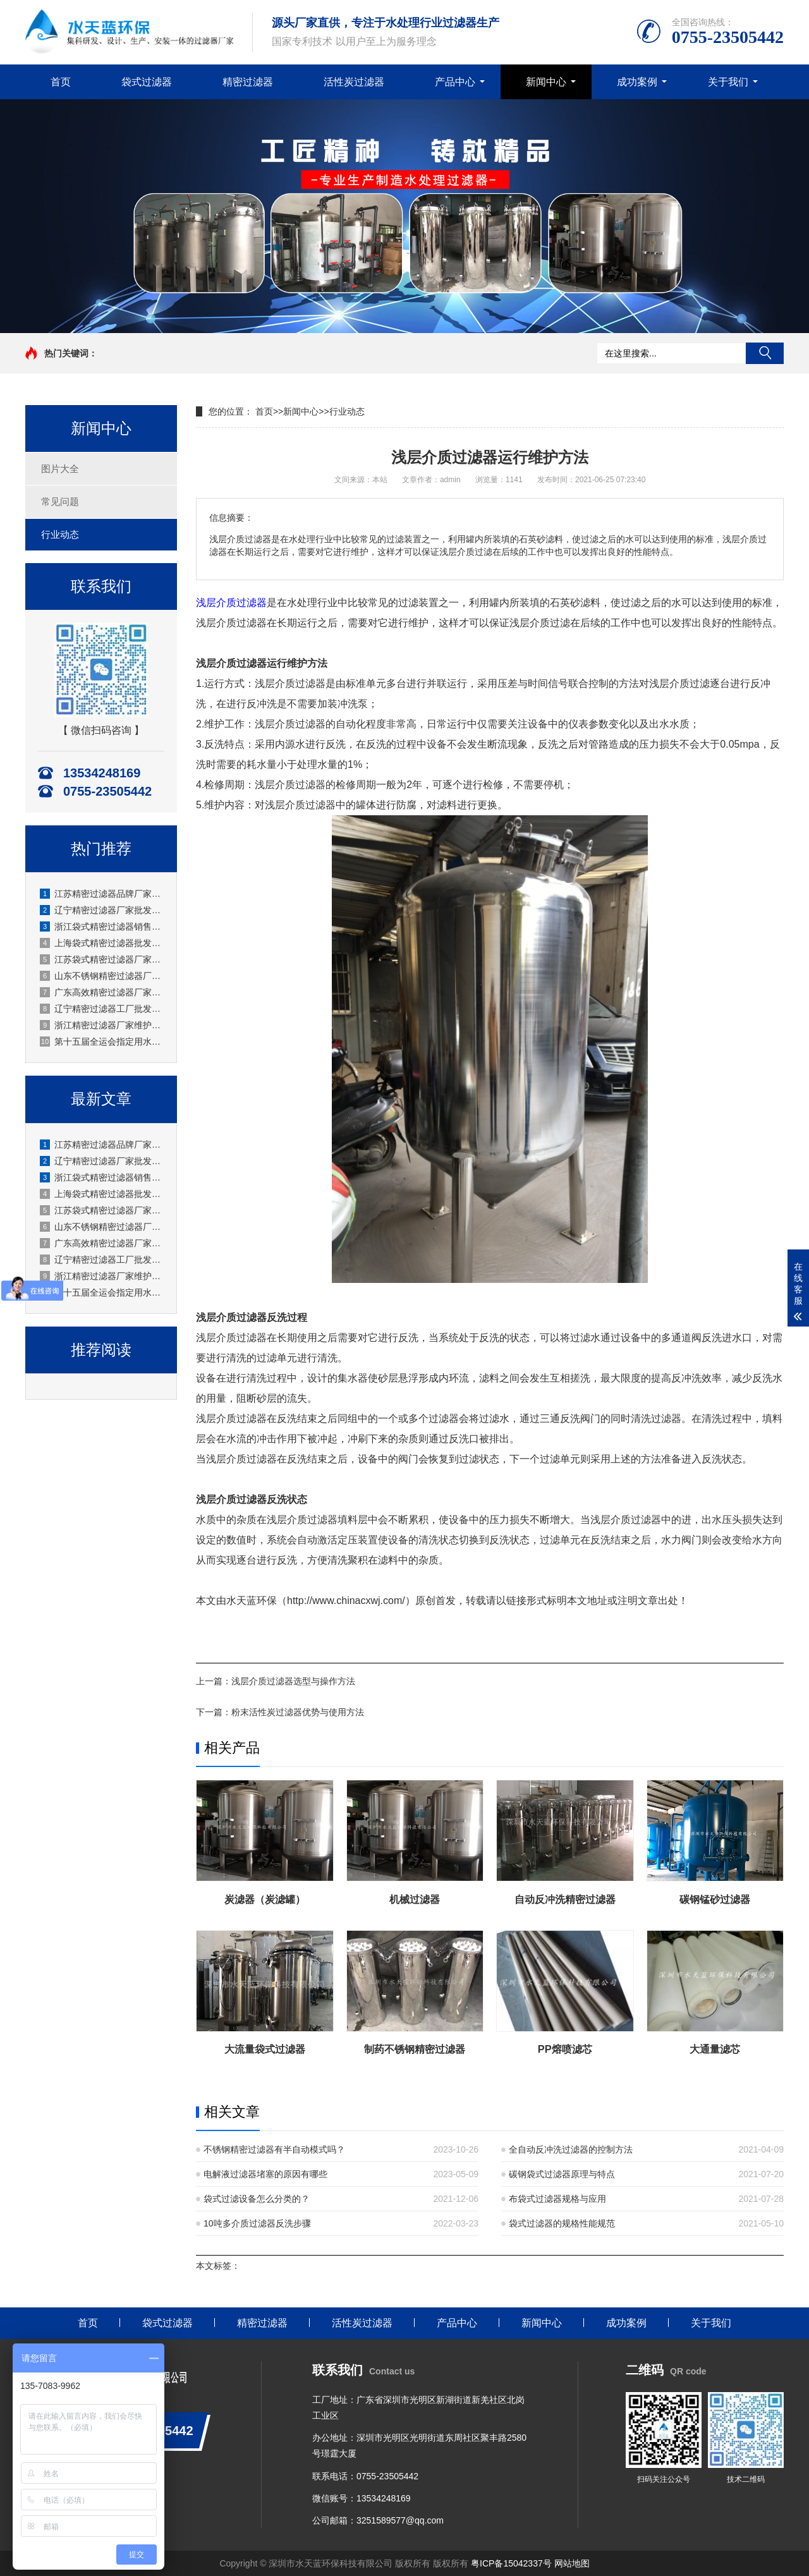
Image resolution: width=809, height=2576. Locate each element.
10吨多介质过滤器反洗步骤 (257, 2223)
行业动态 (60, 534)
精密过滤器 (247, 81)
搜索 (765, 353)
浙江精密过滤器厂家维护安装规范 (102, 1025)
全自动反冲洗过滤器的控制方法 (571, 2149)
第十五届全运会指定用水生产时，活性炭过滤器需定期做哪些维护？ (102, 1041)
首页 (61, 81)
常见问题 (60, 501)
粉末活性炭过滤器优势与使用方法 (297, 1712)
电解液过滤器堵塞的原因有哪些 (265, 2174)
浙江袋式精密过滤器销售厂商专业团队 (102, 926)
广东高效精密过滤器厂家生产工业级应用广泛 (102, 992)
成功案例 (637, 81)
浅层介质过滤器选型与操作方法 (293, 1681)
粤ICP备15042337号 (511, 2563)
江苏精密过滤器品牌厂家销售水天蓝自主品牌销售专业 (102, 894)
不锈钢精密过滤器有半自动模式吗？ (274, 2149)
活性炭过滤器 (354, 81)
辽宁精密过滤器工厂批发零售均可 (102, 1009)
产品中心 (455, 81)
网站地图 (572, 2563)
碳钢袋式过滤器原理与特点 (562, 2174)
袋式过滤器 (146, 81)
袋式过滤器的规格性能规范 (562, 2223)
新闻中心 (546, 81)
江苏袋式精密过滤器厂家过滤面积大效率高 (102, 959)
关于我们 (728, 81)
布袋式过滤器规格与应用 (557, 2199)
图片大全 (60, 468)
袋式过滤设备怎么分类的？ (257, 2199)
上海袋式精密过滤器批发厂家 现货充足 (102, 943)
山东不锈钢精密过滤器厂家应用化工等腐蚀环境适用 (102, 976)
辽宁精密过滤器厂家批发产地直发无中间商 (102, 910)
